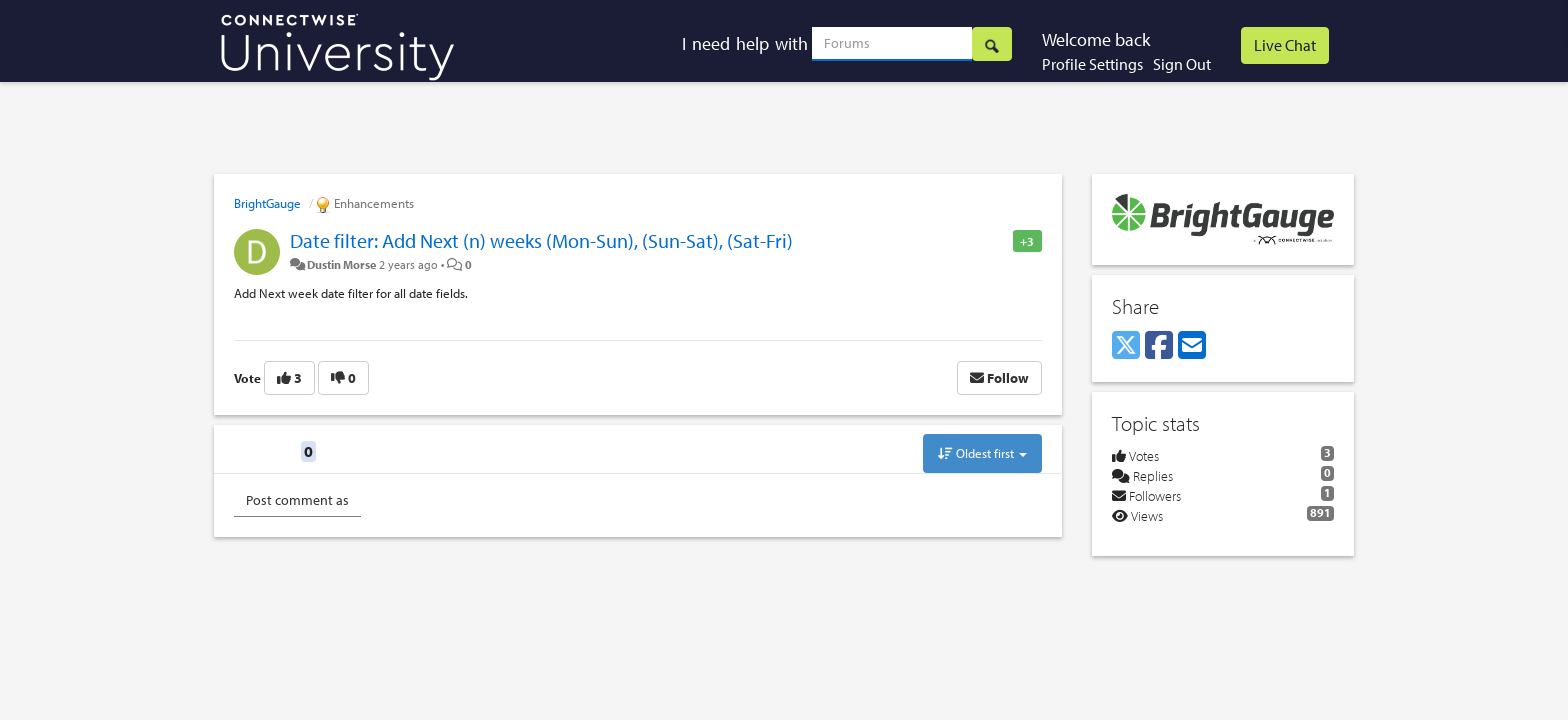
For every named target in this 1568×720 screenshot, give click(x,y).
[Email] (1192, 346)
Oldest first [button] (982, 453)
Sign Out (1182, 64)
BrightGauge (267, 203)
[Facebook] (1159, 346)
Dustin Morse (341, 264)
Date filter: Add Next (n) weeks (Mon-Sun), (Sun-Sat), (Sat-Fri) (541, 240)
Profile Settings (1092, 64)
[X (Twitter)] (1126, 346)
